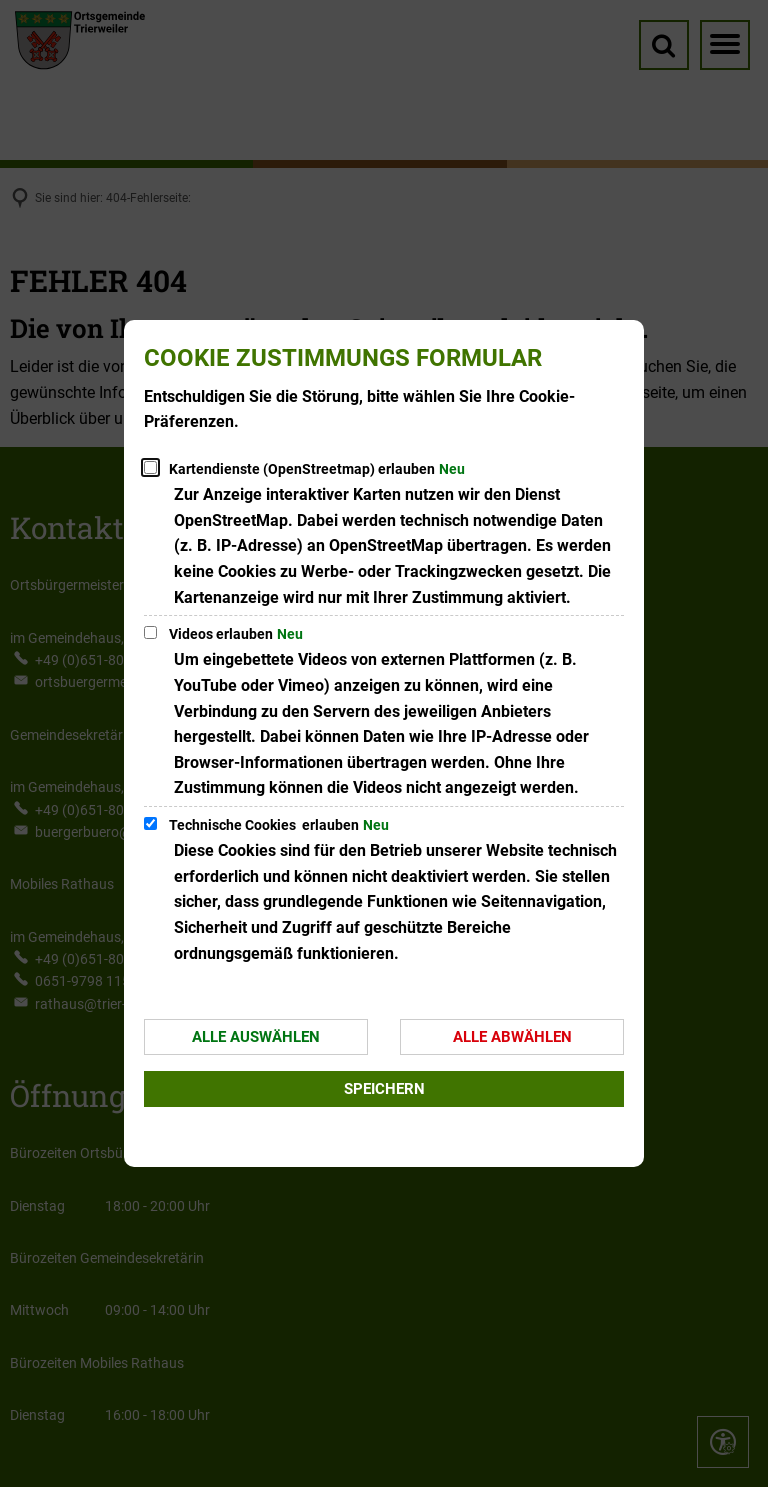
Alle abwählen (512, 1037)
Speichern (384, 1089)
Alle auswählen (256, 1037)
